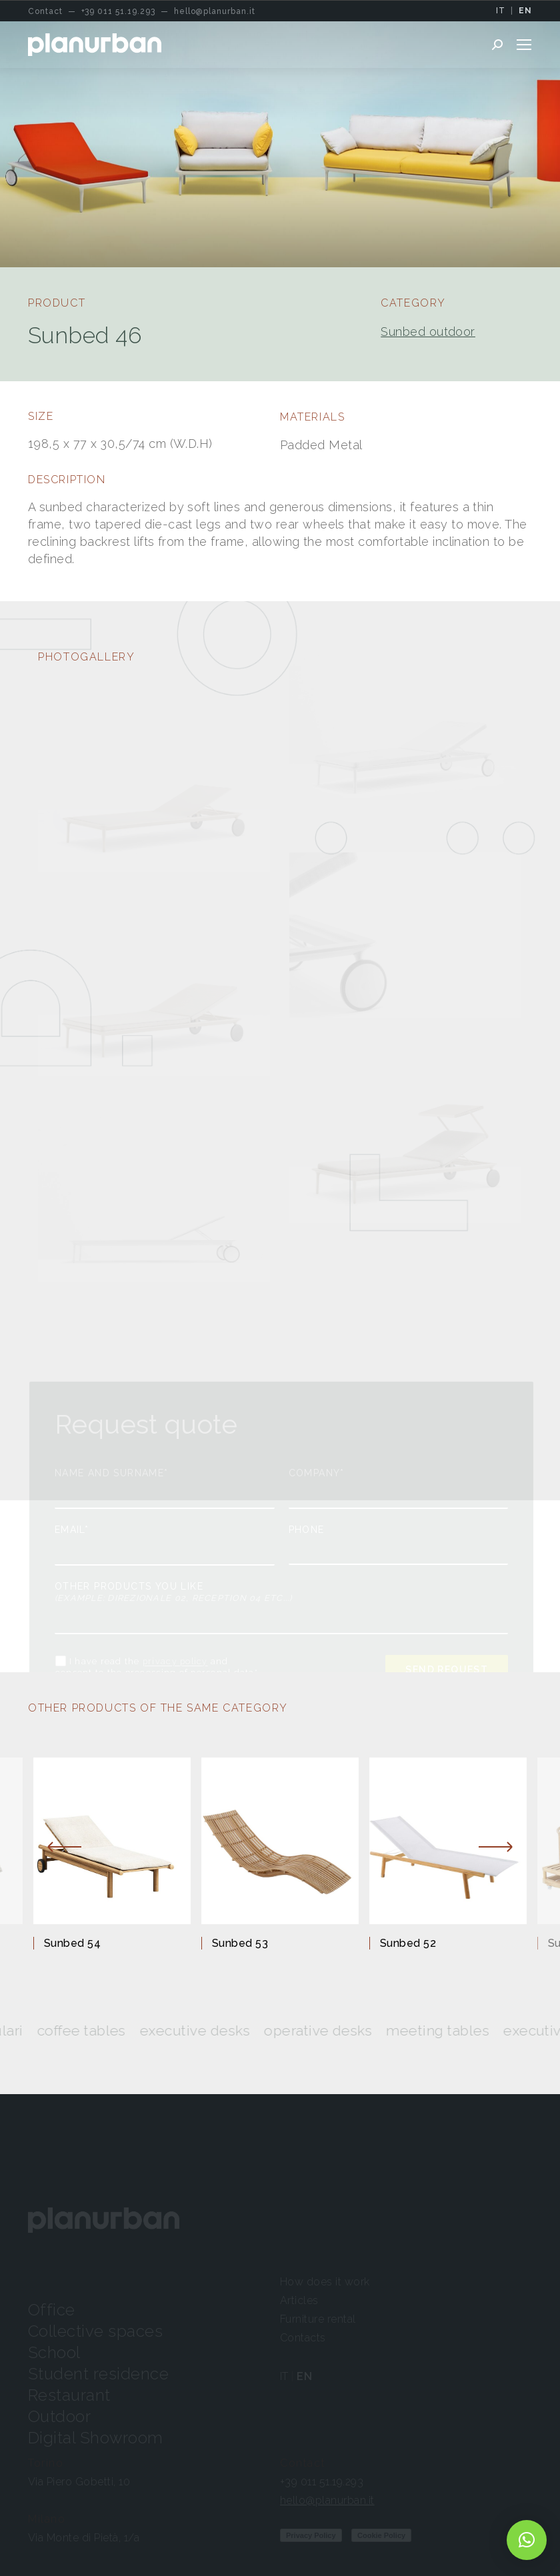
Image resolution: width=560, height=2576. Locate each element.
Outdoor (59, 2416)
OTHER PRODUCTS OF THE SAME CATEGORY (158, 1708)
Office (51, 2309)
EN (525, 10)
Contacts (303, 2337)
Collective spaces (95, 2331)
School (54, 2352)
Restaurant (69, 2395)
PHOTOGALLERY (86, 656)
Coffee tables (107, 2030)
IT (500, 10)
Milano (47, 2519)
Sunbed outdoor (428, 332)
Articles (299, 2300)
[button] (527, 2540)
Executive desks (220, 2030)
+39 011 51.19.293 (321, 2481)
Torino (46, 2463)
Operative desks (343, 2030)
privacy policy (175, 1662)
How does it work (325, 2281)
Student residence (98, 2373)
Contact (302, 2463)
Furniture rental (318, 2319)
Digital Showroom (95, 2437)
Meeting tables (463, 2030)
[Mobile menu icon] (524, 45)
